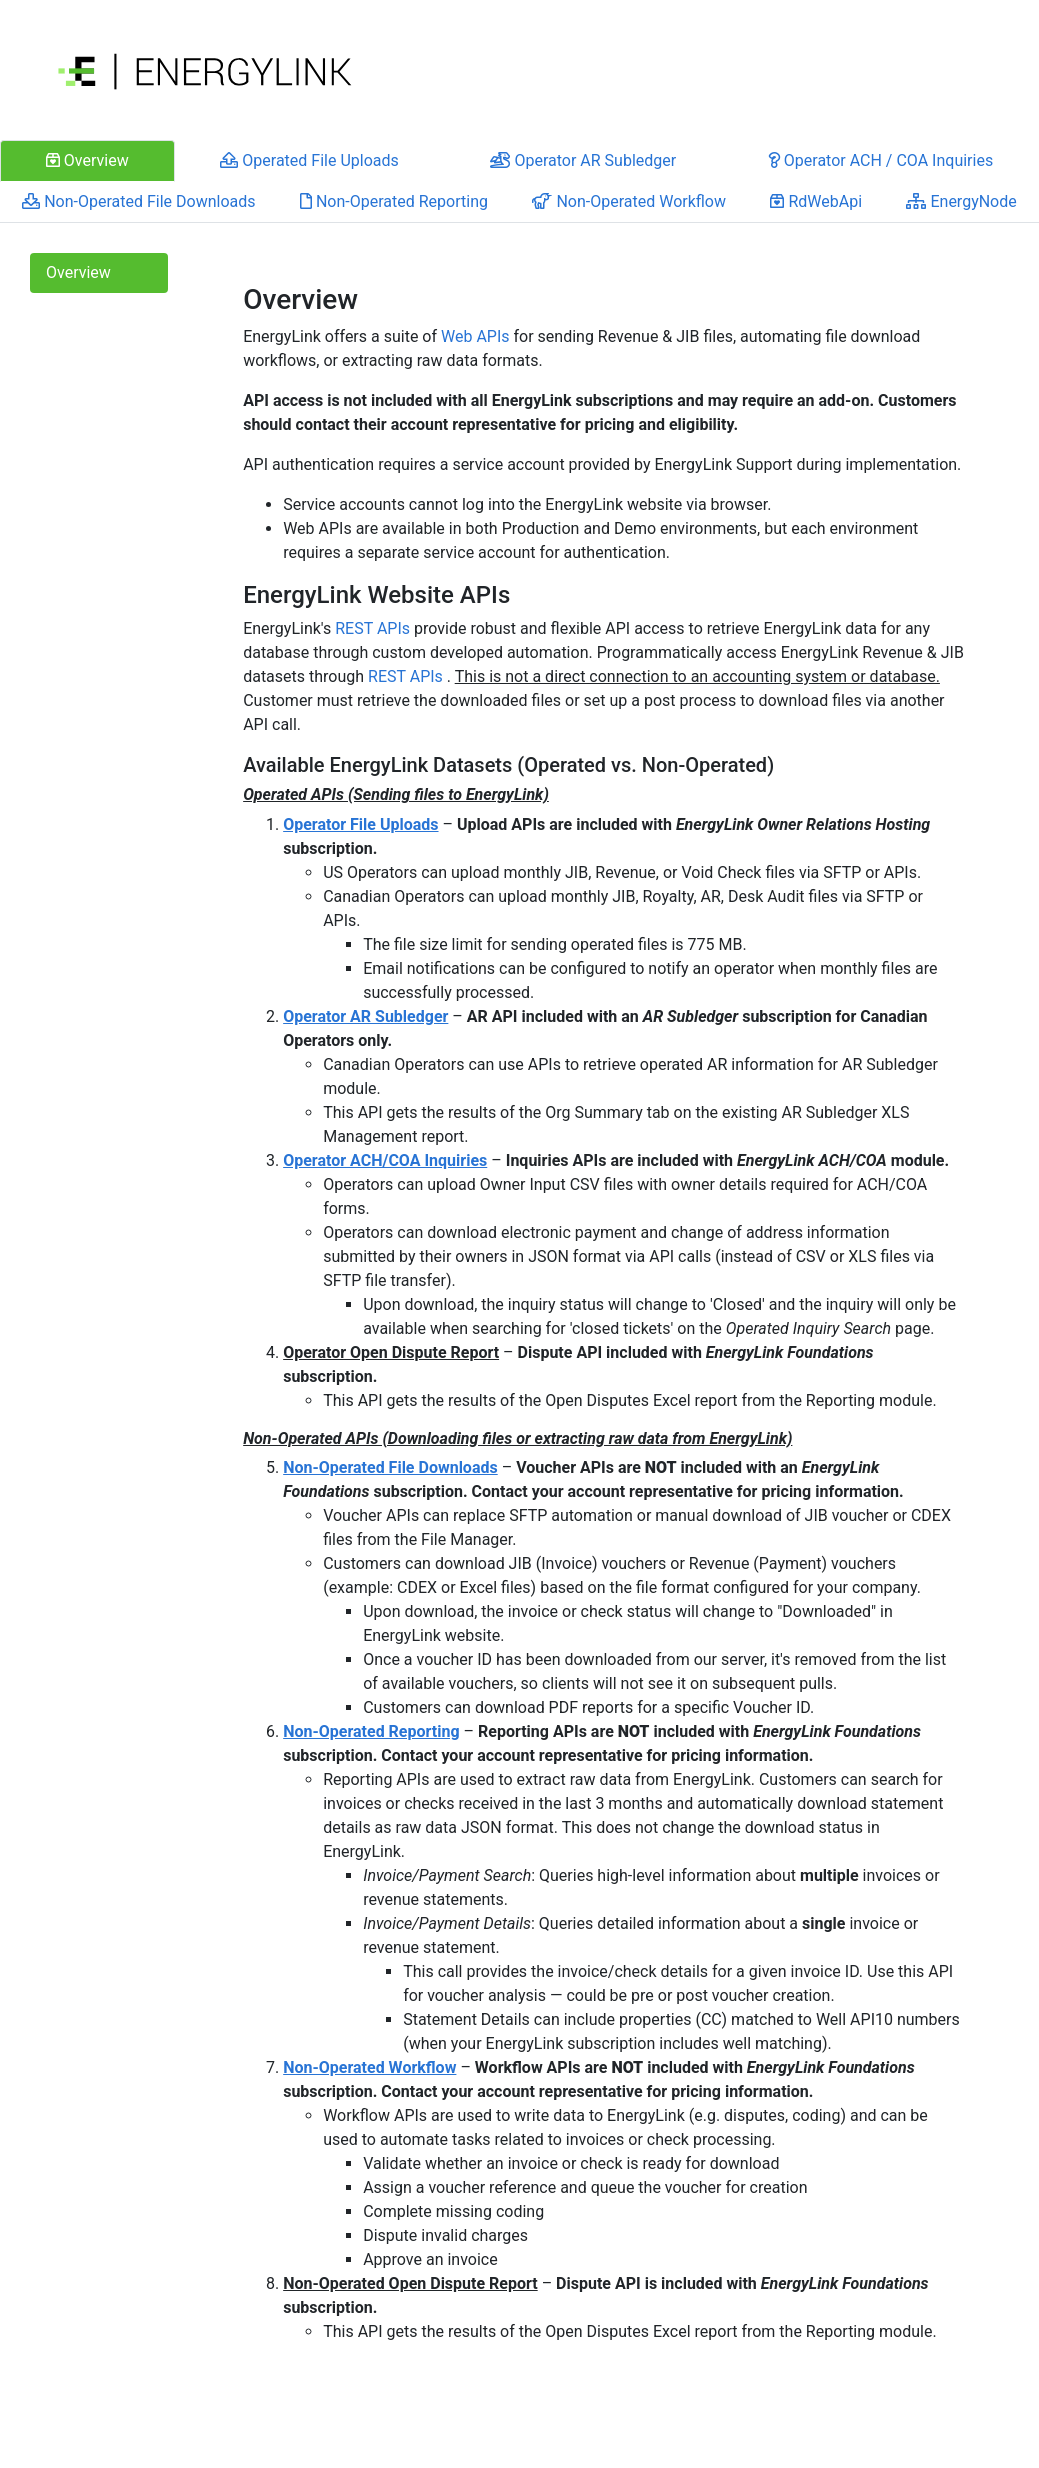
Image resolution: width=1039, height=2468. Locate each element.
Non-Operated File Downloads (390, 1467)
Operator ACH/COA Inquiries (385, 1160)
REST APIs (372, 628)
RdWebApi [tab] (816, 201)
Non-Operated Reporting (371, 1731)
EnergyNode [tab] (961, 201)
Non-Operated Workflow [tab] (629, 201)
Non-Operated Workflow (369, 2067)
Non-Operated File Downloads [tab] (138, 201)
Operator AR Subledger (365, 1016)
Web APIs (475, 336)
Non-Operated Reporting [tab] (394, 201)
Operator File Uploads (360, 824)
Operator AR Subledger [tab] (583, 160)
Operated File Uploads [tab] (309, 160)
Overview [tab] (87, 160)
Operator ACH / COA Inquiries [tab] (880, 160)
